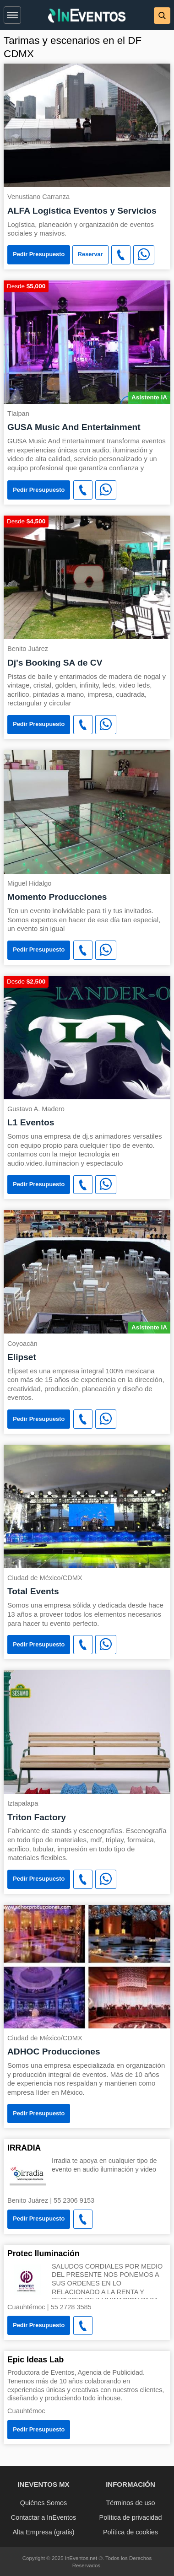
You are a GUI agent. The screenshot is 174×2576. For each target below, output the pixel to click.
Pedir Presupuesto (39, 254)
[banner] (87, 15)
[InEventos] (87, 16)
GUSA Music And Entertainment (74, 427)
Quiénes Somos (43, 2502)
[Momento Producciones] (87, 811)
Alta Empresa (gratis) (43, 2532)
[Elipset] (87, 1271)
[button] (12, 13)
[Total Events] (87, 1506)
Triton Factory (36, 1817)
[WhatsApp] (143, 254)
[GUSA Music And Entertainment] (87, 341)
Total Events (33, 1591)
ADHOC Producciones (53, 2051)
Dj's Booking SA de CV (54, 662)
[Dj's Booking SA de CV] (87, 577)
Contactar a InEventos (43, 2517)
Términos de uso (130, 2502)
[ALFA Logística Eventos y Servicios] (87, 125)
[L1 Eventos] (87, 1037)
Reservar (90, 254)
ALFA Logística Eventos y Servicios (82, 210)
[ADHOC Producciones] (87, 1966)
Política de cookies (130, 2532)
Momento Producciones (57, 897)
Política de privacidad (130, 2517)
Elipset (21, 1357)
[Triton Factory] (87, 1731)
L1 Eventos (30, 1122)
